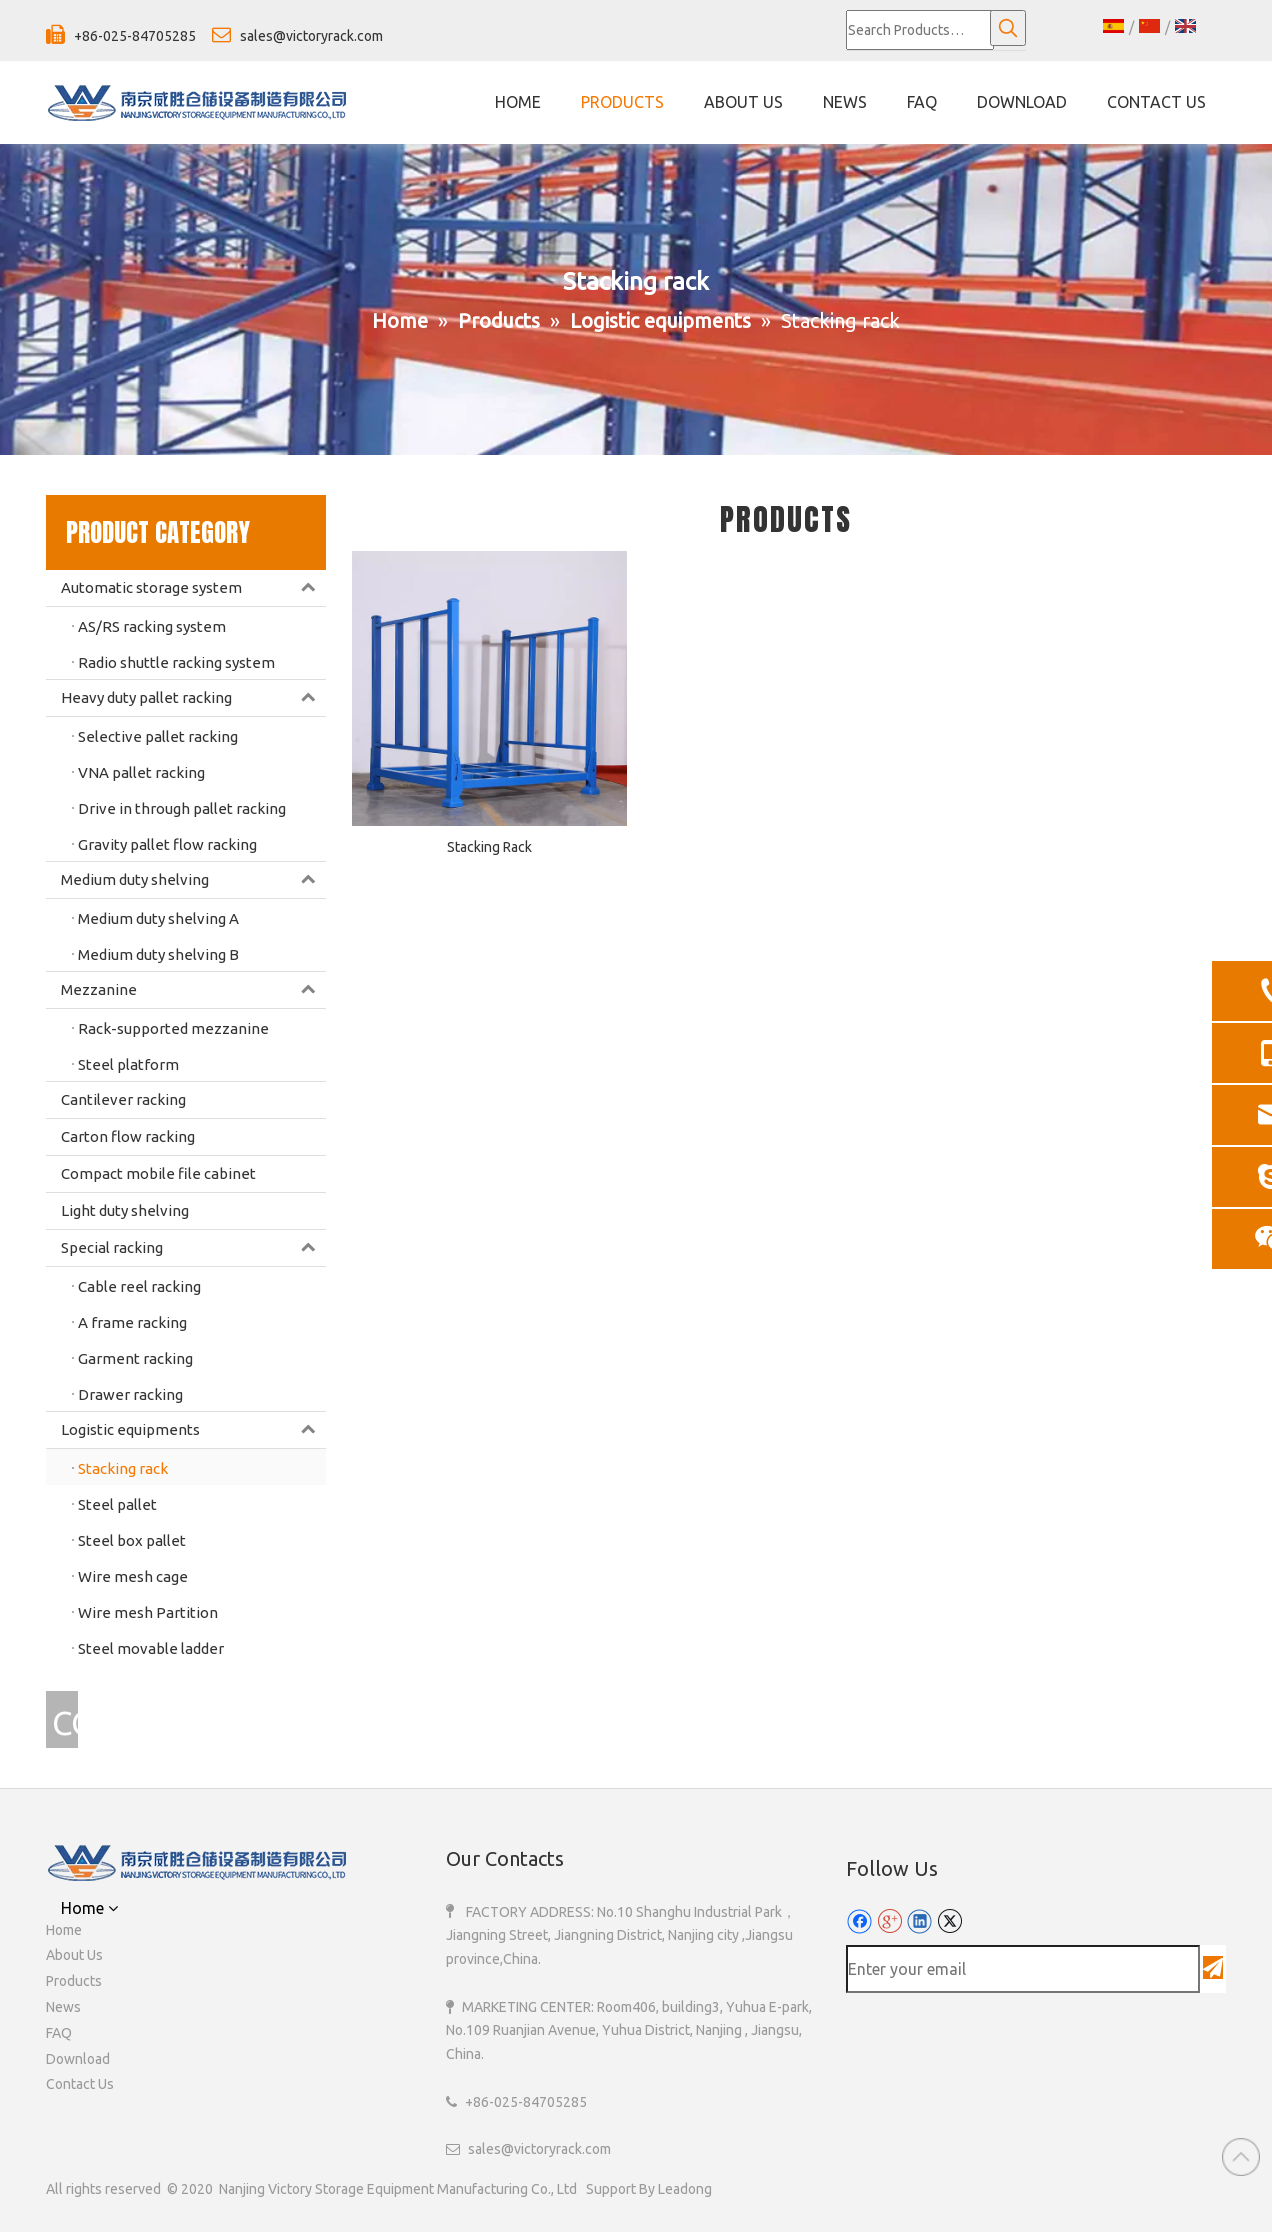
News (63, 2007)
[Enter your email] (1023, 1969)
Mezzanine (193, 990)
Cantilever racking (123, 1099)
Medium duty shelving (193, 880)
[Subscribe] (1213, 1967)
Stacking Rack (489, 847)
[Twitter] (949, 1921)
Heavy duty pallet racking (193, 698)
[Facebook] (859, 1921)
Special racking (193, 1248)
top (1241, 2157)
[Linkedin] (919, 1921)
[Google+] (889, 1921)
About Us (74, 1955)
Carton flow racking (128, 1136)
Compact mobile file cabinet (158, 1173)
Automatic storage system (193, 588)
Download (78, 2059)
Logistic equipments (193, 1430)
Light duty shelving (125, 1210)
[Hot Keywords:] (1008, 28)
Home (64, 1930)
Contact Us (80, 2084)
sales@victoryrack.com (311, 36)
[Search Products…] (920, 30)
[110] (1129, 1867)
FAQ (59, 2033)
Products (74, 1981)
